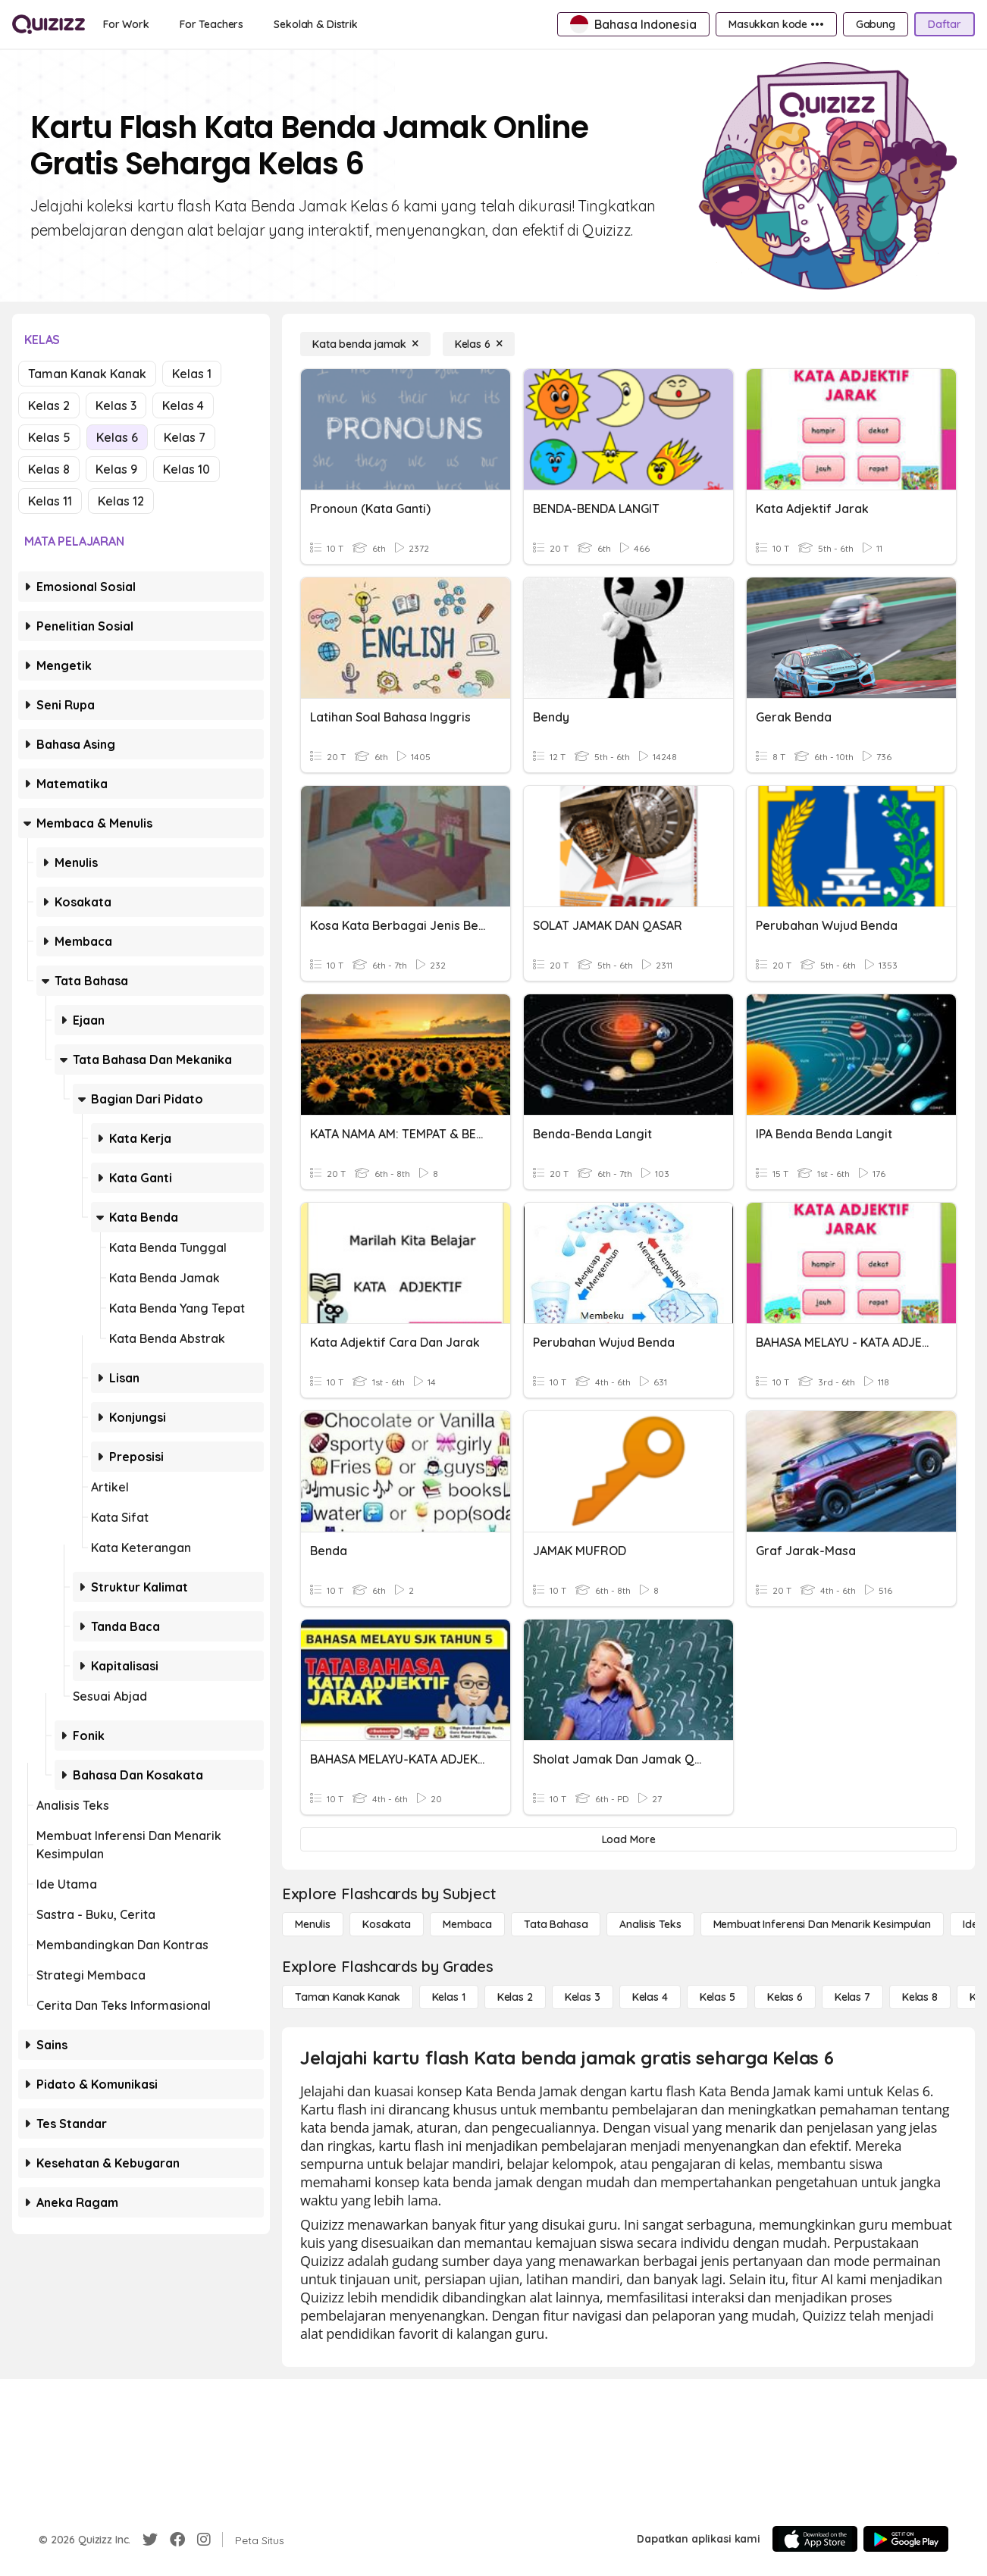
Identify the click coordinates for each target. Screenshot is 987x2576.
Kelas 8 (49, 469)
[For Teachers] (211, 24)
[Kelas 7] (852, 1997)
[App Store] (814, 2539)
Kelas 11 (50, 501)
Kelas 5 (49, 437)
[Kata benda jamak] (365, 344)
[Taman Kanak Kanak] (347, 1997)
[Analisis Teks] (650, 1924)
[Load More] (628, 1839)
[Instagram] (204, 2539)
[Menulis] (312, 1924)
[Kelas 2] (515, 1997)
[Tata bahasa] (555, 1924)
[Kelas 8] (920, 1997)
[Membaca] (467, 1924)
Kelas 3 (116, 405)
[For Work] (126, 24)
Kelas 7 (184, 437)
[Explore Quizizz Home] (48, 24)
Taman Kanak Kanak (87, 373)
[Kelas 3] (582, 1997)
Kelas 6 (117, 437)
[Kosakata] (386, 1924)
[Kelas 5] (717, 1997)
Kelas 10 (186, 469)
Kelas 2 (49, 405)
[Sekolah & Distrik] (316, 24)
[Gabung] (875, 24)
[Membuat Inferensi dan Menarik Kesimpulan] (822, 1924)
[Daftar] (944, 24)
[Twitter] (150, 2539)
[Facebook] (177, 2539)
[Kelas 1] (448, 1997)
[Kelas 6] (479, 344)
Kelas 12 (121, 501)
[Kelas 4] (650, 1997)
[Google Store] (905, 2539)
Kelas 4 (183, 405)
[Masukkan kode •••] (776, 24)
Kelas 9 (116, 469)
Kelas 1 (192, 373)
